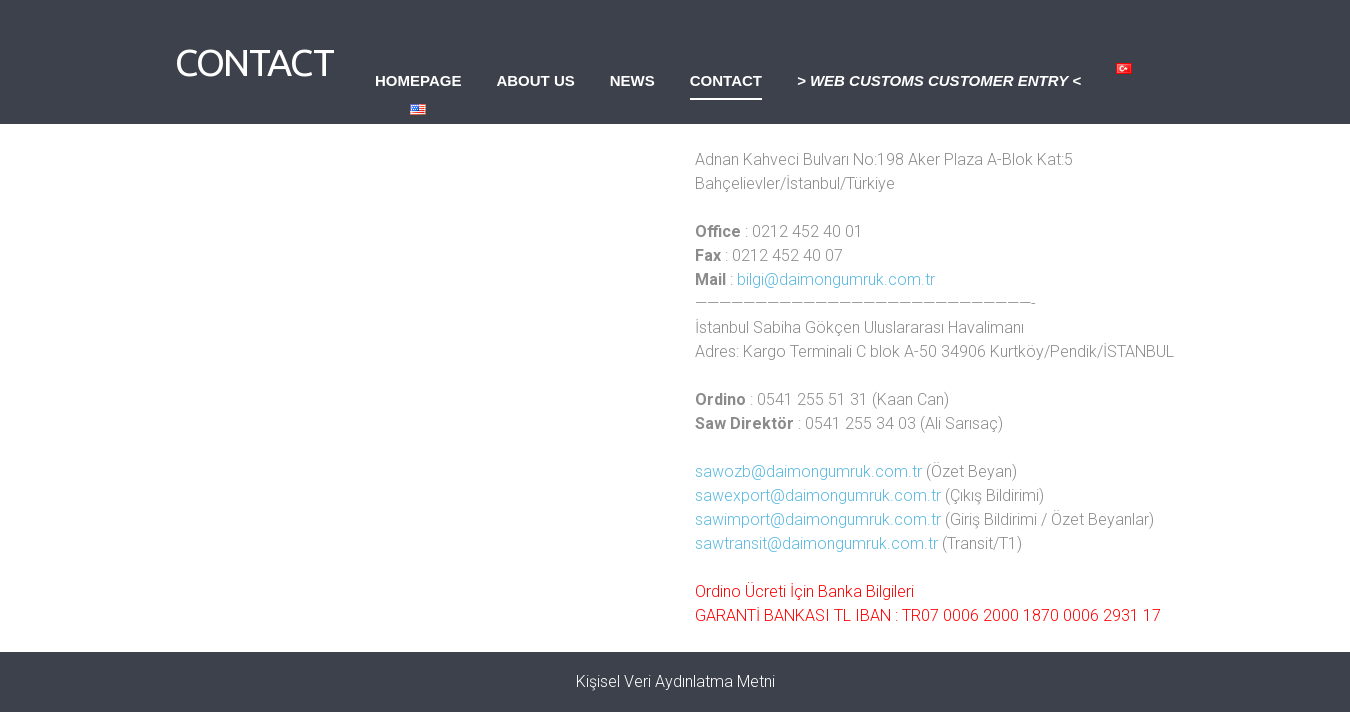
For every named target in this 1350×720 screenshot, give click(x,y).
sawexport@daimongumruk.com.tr (818, 495)
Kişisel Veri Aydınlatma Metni (675, 681)
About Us (535, 80)
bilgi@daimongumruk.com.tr (836, 279)
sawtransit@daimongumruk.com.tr (816, 543)
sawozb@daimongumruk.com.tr (808, 471)
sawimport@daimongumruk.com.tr (818, 519)
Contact (726, 80)
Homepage (418, 80)
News (632, 80)
